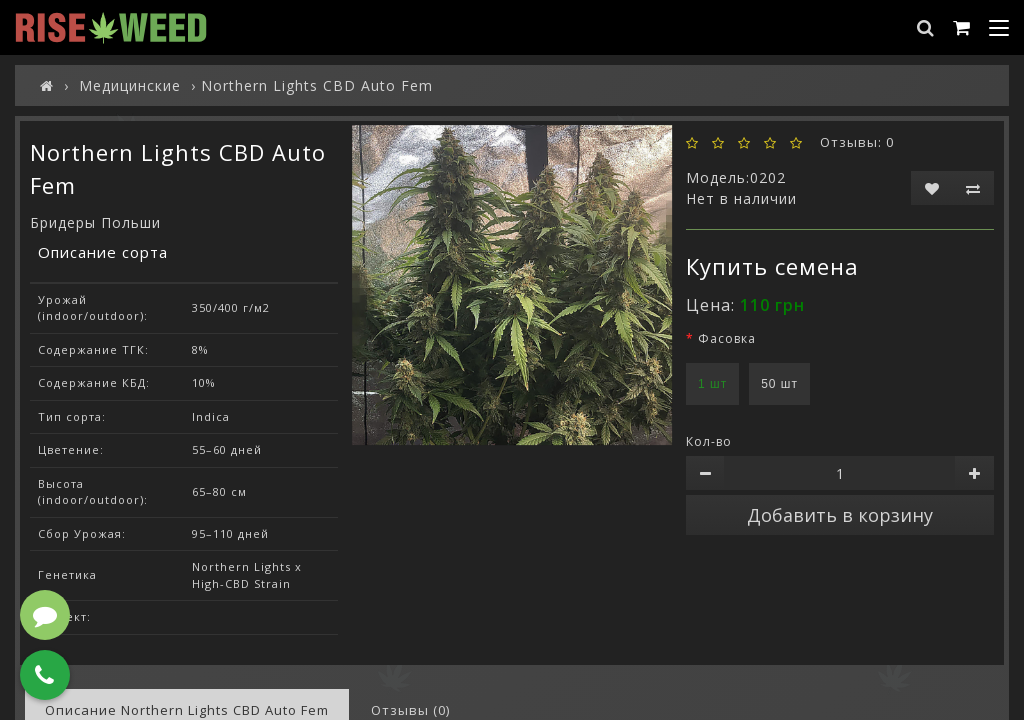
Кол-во (709, 441)
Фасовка (727, 338)
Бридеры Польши (95, 222)
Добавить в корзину (840, 515)
